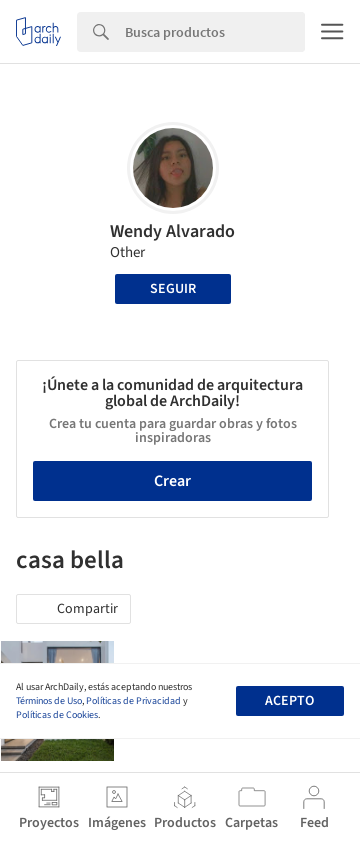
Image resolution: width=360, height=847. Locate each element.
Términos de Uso (49, 701)
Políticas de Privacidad (133, 701)
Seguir (173, 289)
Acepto (289, 701)
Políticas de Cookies (57, 715)
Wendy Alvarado (172, 231)
